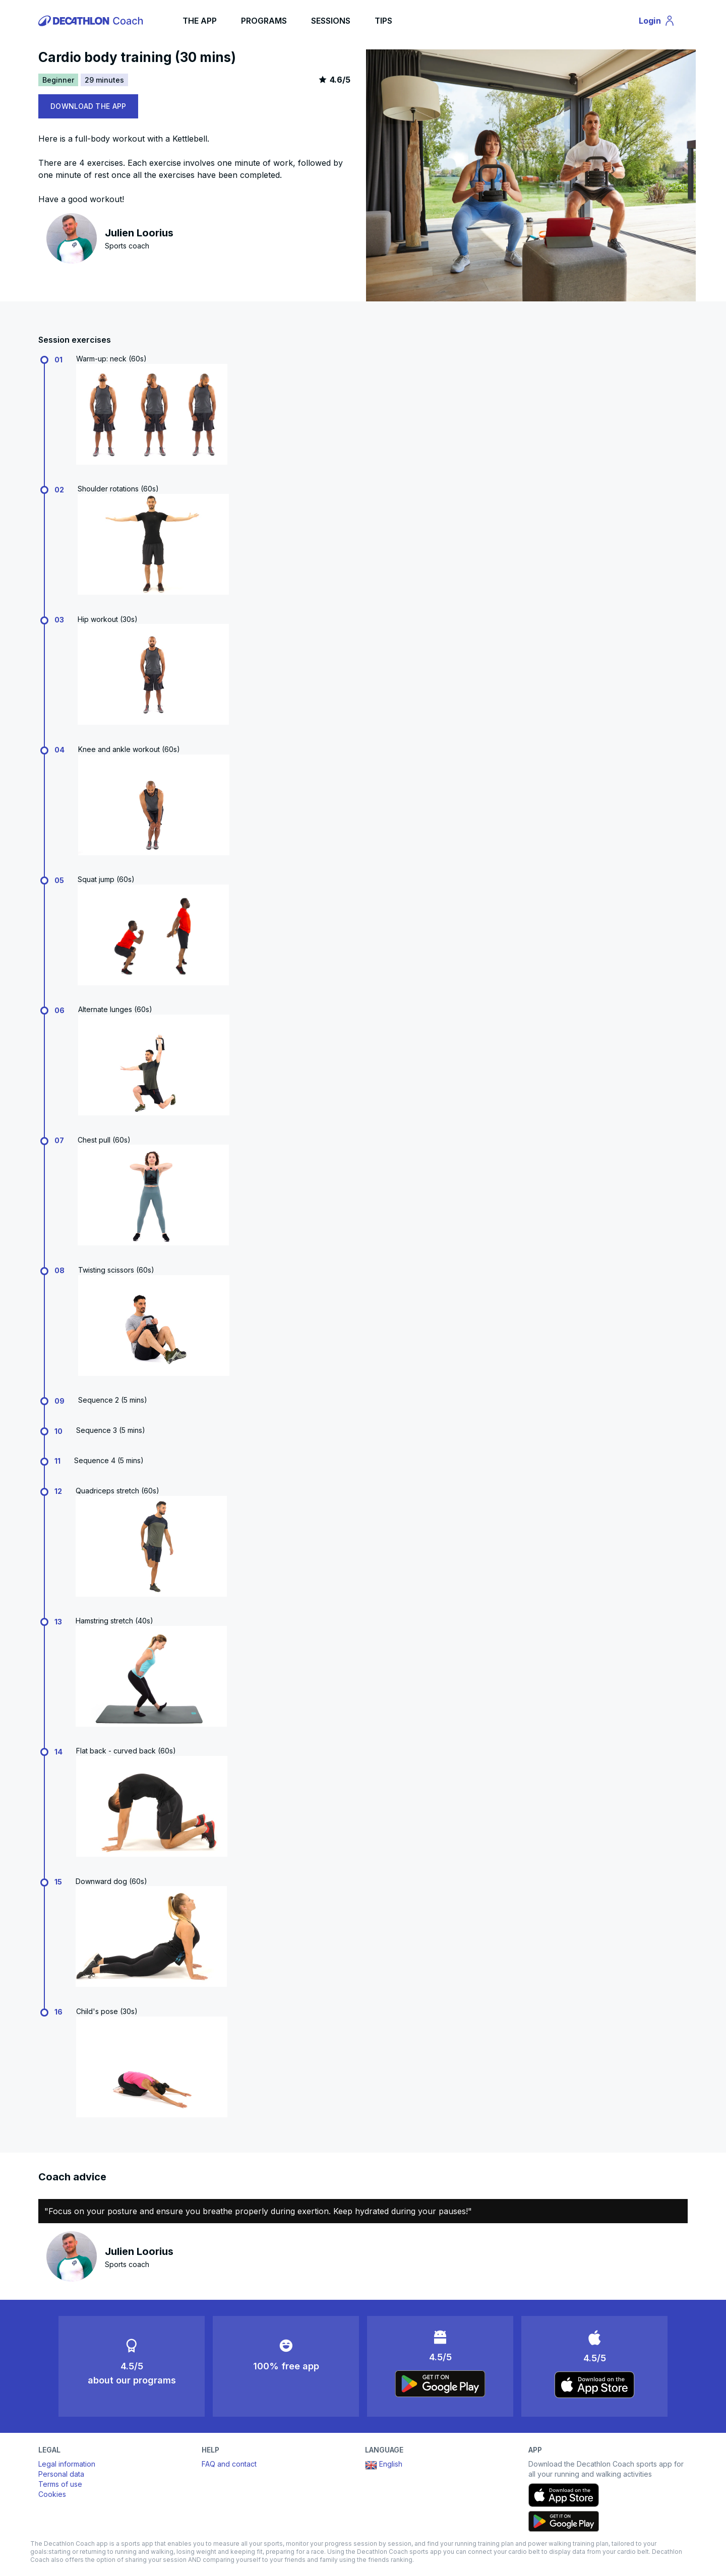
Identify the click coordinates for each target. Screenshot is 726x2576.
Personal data (61, 2474)
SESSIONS (330, 21)
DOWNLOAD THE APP (88, 106)
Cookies (52, 2494)
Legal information (66, 2464)
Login (661, 22)
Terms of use (60, 2484)
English (383, 2465)
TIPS (383, 21)
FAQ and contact (229, 2464)
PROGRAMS (264, 21)
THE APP (200, 21)
